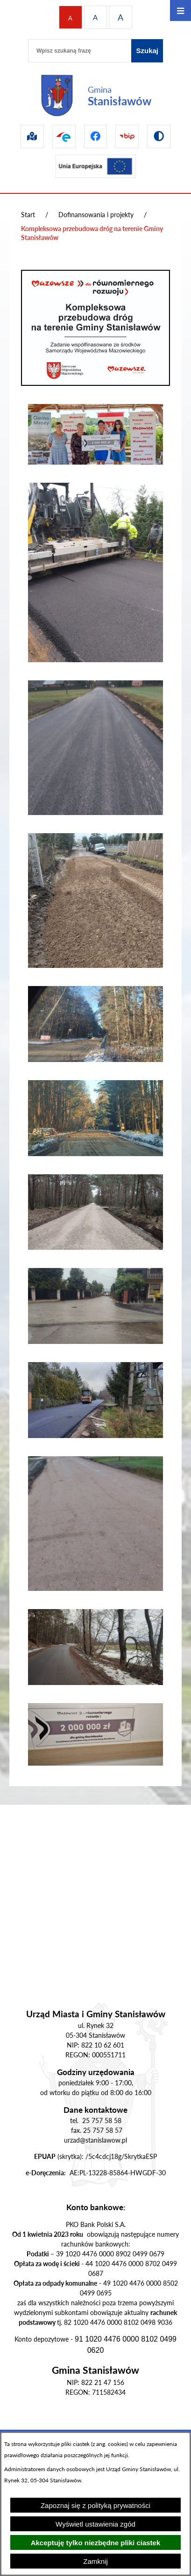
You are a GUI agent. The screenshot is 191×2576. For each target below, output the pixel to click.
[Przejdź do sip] (32, 136)
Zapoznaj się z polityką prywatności (95, 2505)
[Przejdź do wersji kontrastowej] (158, 136)
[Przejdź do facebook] (95, 136)
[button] (95, 462)
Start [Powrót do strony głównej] (28, 215)
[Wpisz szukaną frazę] (79, 50)
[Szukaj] (147, 50)
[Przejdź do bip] (127, 136)
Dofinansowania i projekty (96, 215)
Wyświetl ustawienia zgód (95, 2524)
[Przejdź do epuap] (64, 136)
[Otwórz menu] (180, 10)
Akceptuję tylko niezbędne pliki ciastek (96, 2543)
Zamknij (95, 2561)
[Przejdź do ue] (96, 166)
